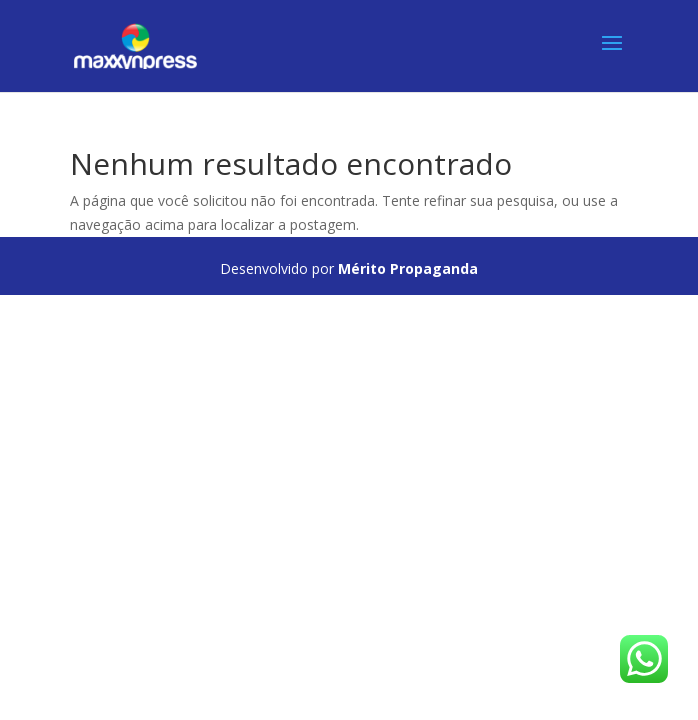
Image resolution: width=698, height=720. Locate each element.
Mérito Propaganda (408, 268)
